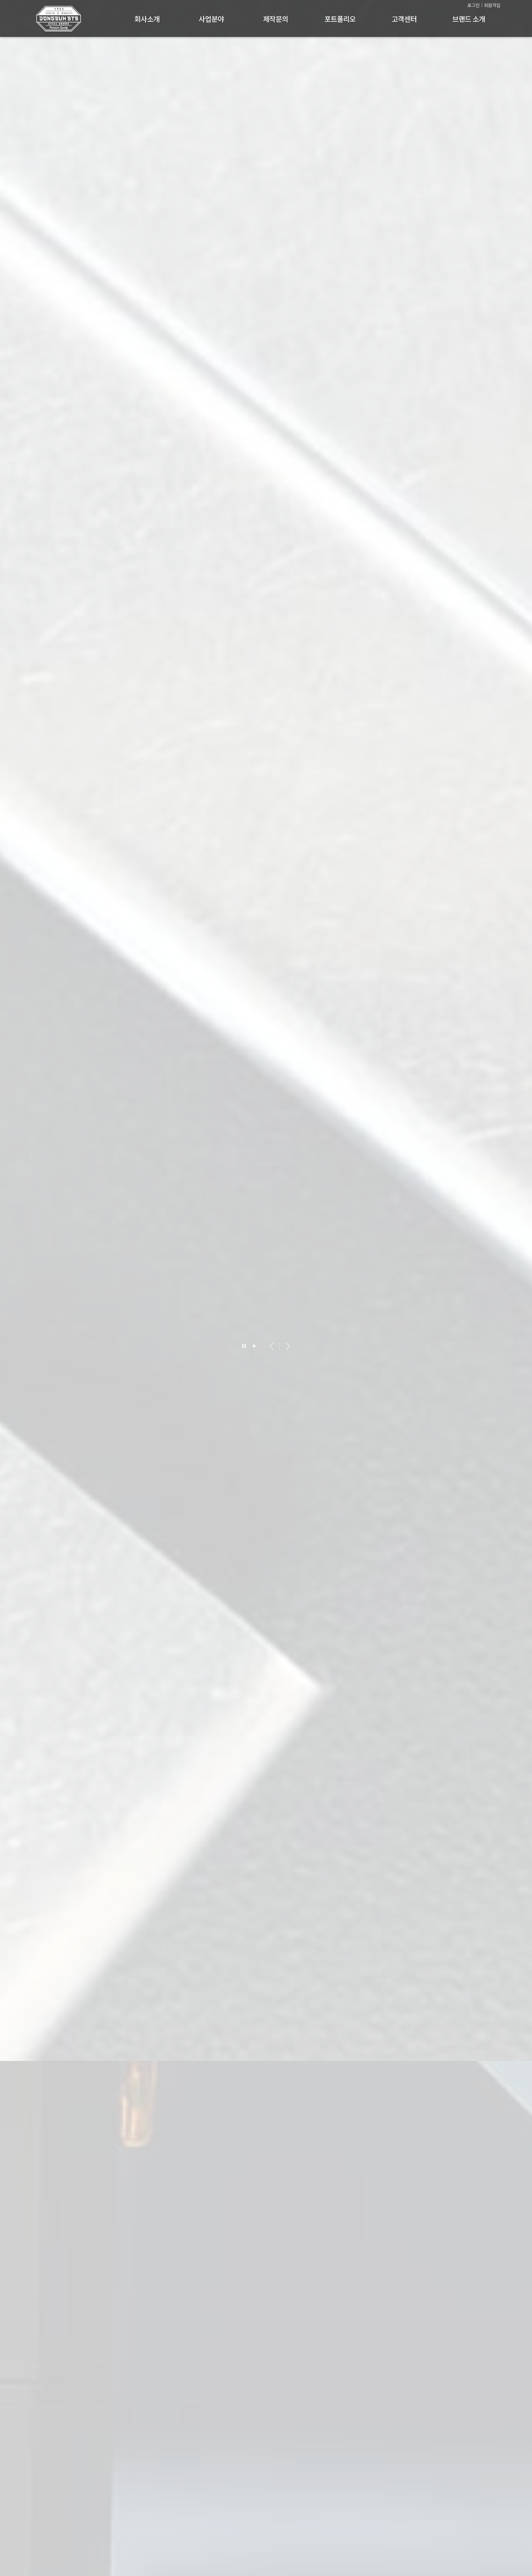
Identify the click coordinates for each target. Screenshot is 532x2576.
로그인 (473, 5)
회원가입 (492, 5)
